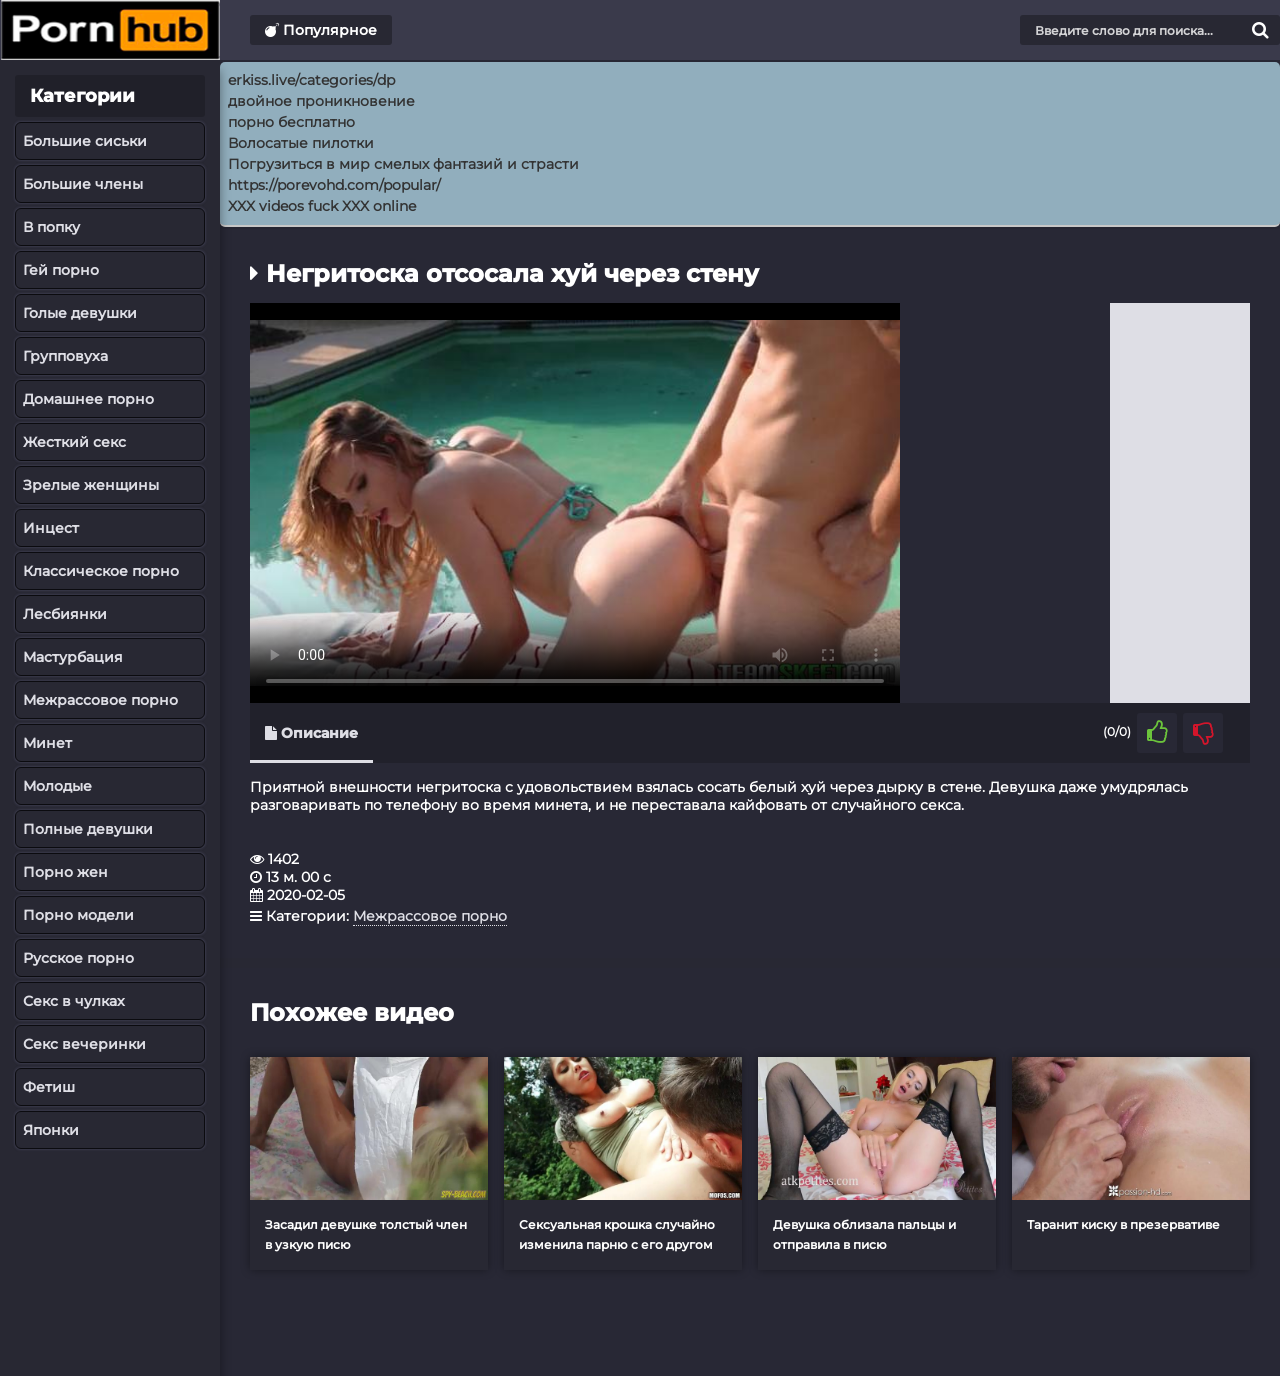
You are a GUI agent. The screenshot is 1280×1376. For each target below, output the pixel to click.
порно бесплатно (291, 122)
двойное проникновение (321, 101)
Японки (51, 1130)
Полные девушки (88, 829)
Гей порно (61, 270)
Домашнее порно (88, 399)
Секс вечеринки (84, 1044)
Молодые (57, 786)
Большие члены (83, 184)
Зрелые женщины (91, 485)
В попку (51, 227)
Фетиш (49, 1087)
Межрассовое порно (100, 700)
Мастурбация (73, 657)
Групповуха (65, 356)
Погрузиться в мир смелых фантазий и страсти (403, 164)
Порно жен (65, 872)
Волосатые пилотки (301, 143)
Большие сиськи (85, 141)
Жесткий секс (74, 442)
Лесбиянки (65, 614)
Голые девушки (80, 313)
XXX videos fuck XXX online (322, 206)
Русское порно (78, 958)
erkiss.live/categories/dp (311, 80)
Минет (47, 743)
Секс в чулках (74, 1001)
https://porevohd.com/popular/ (334, 185)
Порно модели (78, 915)
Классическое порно (101, 571)
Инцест (51, 528)
